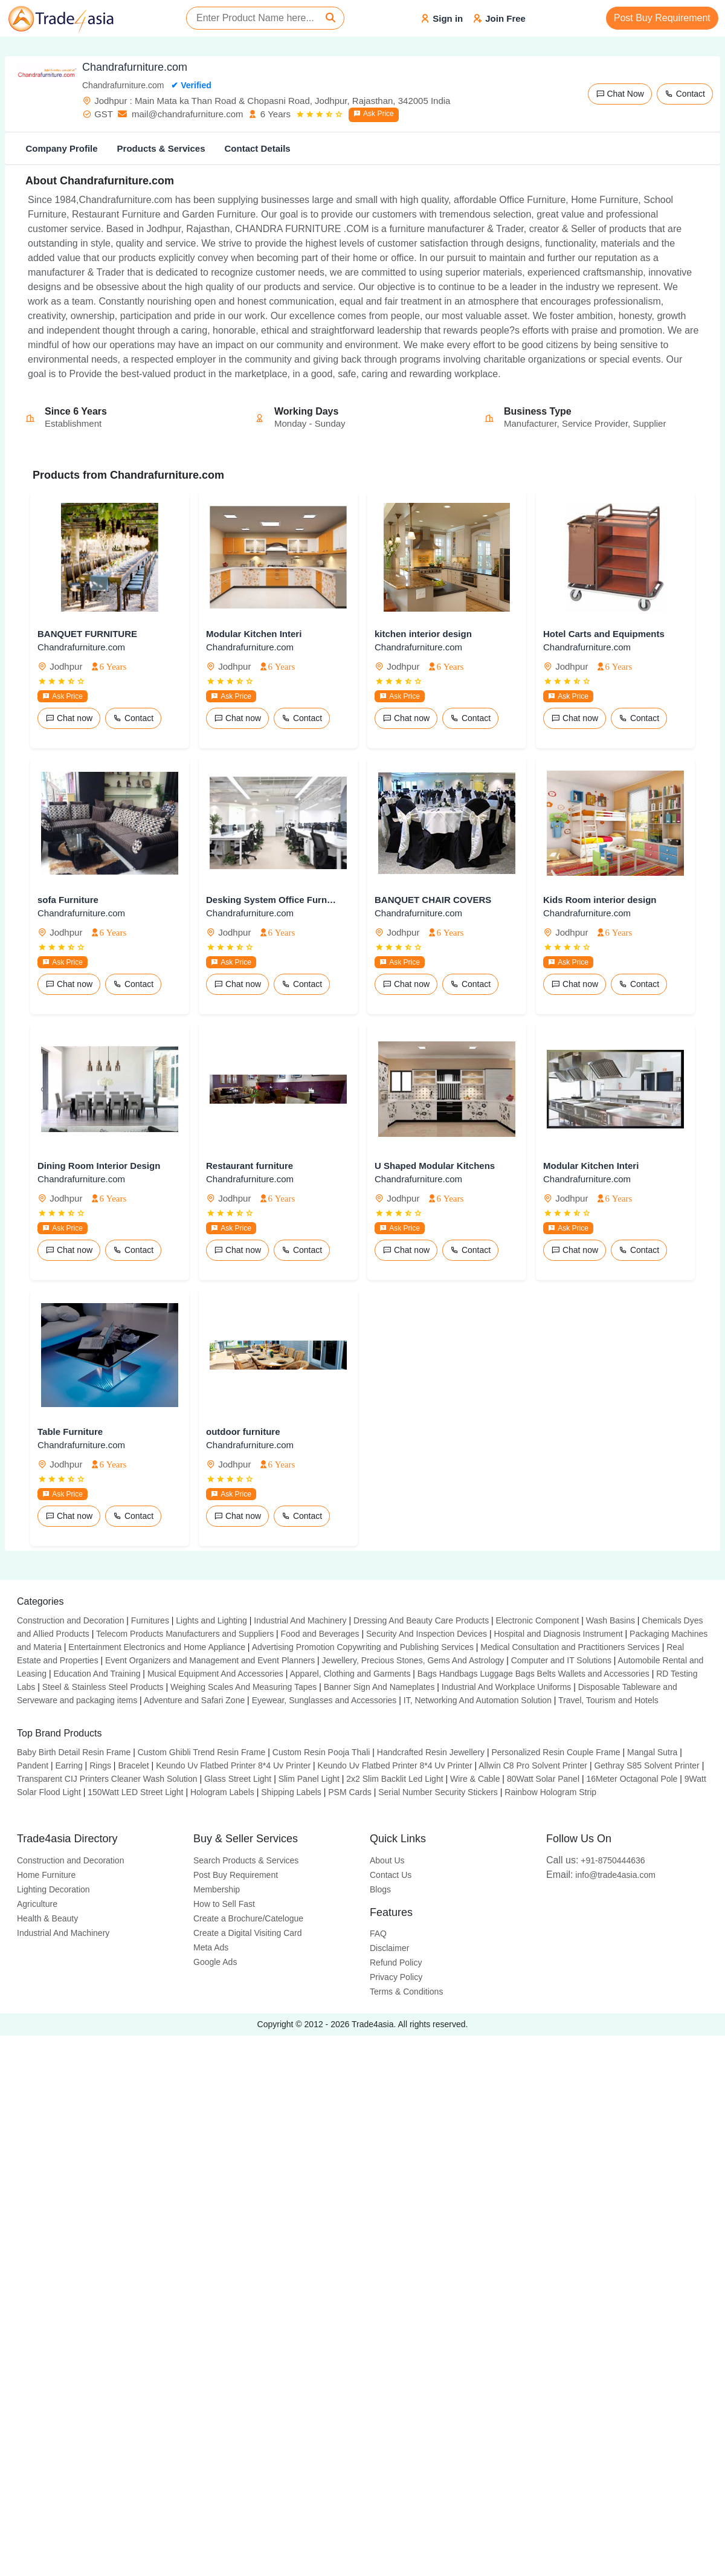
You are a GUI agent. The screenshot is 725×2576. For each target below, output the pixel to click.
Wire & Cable (475, 1779)
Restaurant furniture (249, 1165)
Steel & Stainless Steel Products (103, 1687)
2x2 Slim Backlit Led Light (394, 1779)
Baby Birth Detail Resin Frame (73, 1752)
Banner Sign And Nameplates (379, 1687)
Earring (69, 1765)
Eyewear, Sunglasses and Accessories (324, 1700)
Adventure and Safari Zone (194, 1700)
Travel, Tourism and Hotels (608, 1700)
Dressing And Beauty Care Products (421, 1620)
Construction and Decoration (70, 1620)
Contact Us (390, 1875)
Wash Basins (610, 1620)
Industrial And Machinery (300, 1620)
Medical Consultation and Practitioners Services (569, 1647)
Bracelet (133, 1765)
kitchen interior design (423, 634)
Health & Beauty (47, 1918)
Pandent (32, 1765)
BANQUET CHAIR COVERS (433, 900)
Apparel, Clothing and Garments (349, 1673)
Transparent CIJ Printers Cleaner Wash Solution (107, 1779)
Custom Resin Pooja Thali (321, 1752)
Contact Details (257, 148)
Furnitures (150, 1620)
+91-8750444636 (595, 1860)
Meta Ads (210, 1947)
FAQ (378, 1933)
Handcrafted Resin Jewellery (431, 1752)
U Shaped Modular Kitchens (435, 1165)
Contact (685, 94)
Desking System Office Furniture (271, 900)
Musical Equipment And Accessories (215, 1673)
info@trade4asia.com (601, 1875)
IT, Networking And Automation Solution (478, 1700)
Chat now (68, 718)
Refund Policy (396, 1962)
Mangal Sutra (652, 1752)
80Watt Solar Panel (543, 1779)
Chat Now (620, 94)
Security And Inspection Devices (426, 1634)
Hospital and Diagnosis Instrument (558, 1634)
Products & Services (161, 148)
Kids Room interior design (600, 900)
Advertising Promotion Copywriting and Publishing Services (363, 1647)
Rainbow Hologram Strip (550, 1792)
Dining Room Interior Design (98, 1165)
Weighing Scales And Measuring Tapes (243, 1687)
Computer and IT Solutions (561, 1660)
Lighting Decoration (53, 1889)
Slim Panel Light (309, 1779)
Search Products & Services (245, 1860)
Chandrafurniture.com (81, 647)
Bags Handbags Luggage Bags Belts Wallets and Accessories (533, 1673)
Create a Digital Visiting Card (247, 1933)
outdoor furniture (243, 1431)
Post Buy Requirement (662, 18)
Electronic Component (537, 1620)
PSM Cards (350, 1792)
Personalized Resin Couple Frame (555, 1752)
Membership (216, 1889)
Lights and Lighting (211, 1620)
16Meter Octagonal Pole (631, 1779)
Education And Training (96, 1673)
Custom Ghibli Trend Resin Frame (202, 1752)
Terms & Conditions (406, 1991)
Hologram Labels (222, 1792)
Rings (100, 1765)
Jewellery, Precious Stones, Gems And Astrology (413, 1660)
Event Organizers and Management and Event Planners (210, 1660)
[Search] (330, 18)
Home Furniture (46, 1875)
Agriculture (37, 1904)
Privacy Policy (396, 1977)
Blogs (380, 1889)
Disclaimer (389, 1948)
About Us (387, 1860)
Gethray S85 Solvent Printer (646, 1765)
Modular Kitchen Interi (253, 634)
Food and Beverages (320, 1634)
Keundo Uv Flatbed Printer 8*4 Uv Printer (233, 1765)
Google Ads (215, 1962)
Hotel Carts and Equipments (604, 634)
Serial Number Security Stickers (438, 1792)
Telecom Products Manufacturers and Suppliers (185, 1634)
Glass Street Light (237, 1779)
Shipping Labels (291, 1792)
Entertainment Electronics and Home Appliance (156, 1647)
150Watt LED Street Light (135, 1792)
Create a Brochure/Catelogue (248, 1918)
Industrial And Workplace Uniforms (507, 1687)
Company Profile (61, 148)
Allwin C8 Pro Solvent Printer (532, 1765)
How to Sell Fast (224, 1904)
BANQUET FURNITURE (87, 634)
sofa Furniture (67, 900)
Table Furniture (70, 1431)
